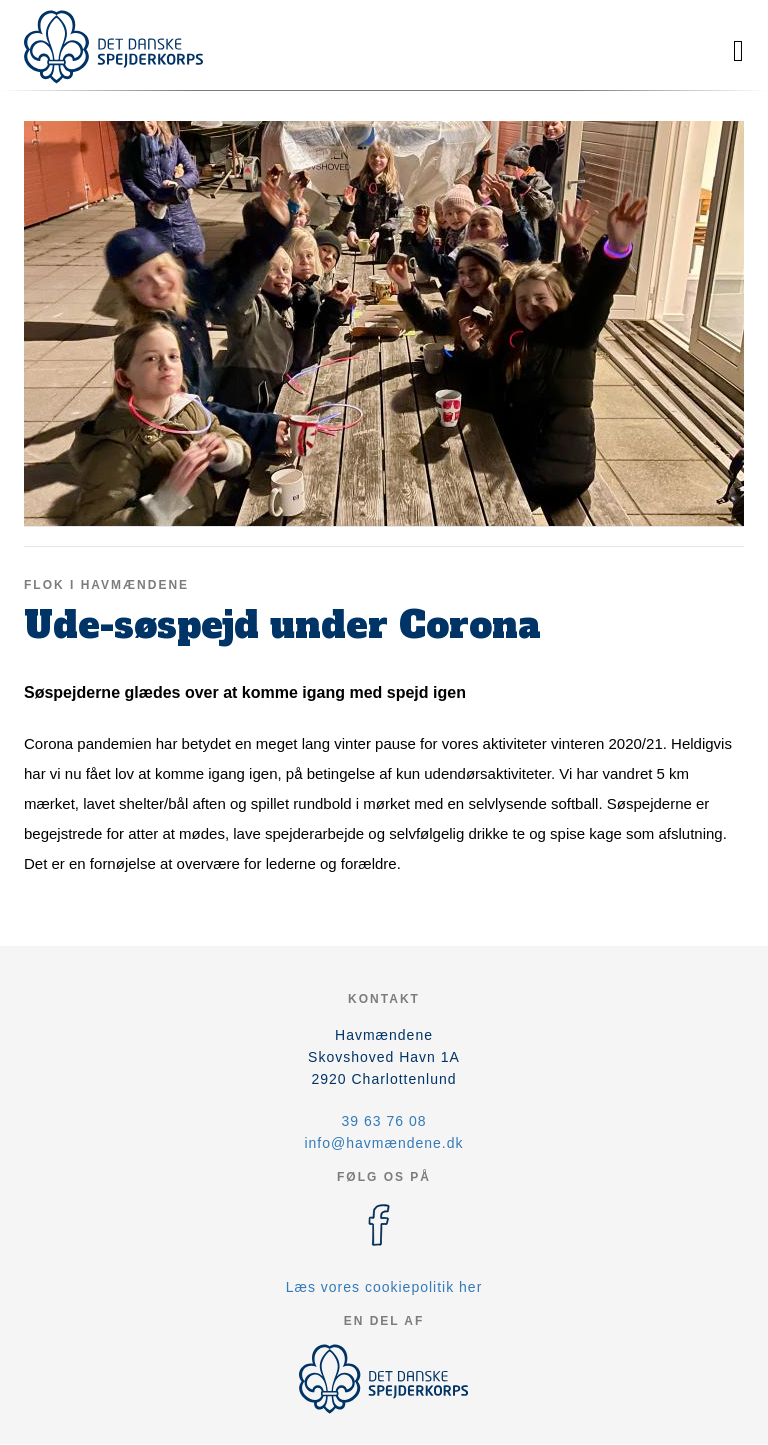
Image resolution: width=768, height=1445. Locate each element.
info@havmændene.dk (383, 1143)
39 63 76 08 (384, 1121)
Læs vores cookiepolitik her (384, 1287)
